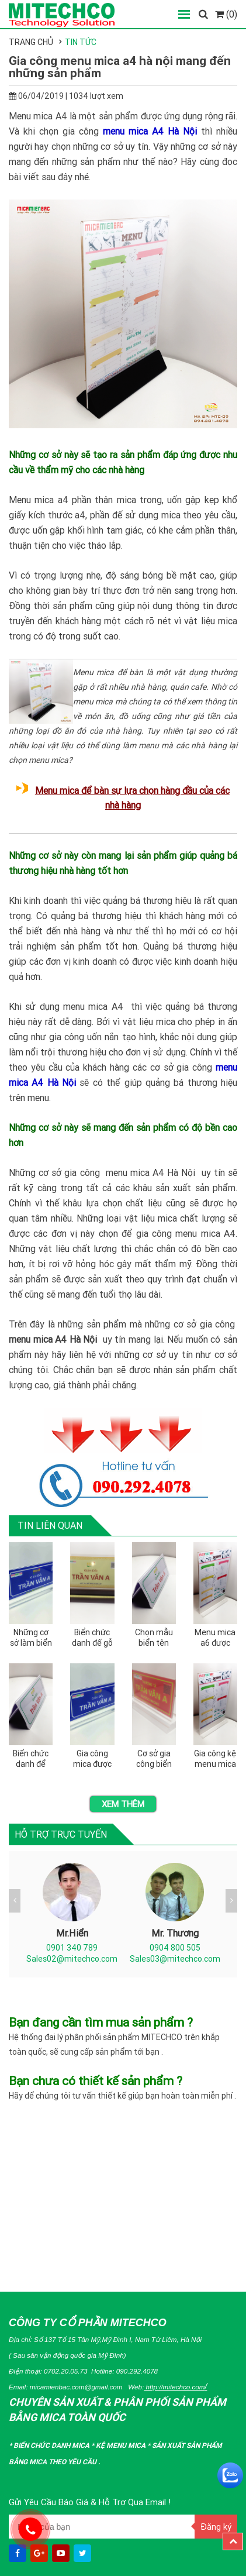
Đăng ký (215, 2526)
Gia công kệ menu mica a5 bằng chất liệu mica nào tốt (215, 1759)
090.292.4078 (137, 2371)
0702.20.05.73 (66, 2371)
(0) (226, 14)
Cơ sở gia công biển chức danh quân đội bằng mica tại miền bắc (153, 1759)
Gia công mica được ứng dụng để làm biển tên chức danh (92, 1759)
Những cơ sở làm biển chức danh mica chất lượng (31, 1638)
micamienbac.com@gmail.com (76, 2387)
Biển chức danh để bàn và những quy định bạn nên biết (30, 1759)
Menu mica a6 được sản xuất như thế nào (215, 1638)
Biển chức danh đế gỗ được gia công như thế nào (92, 1638)
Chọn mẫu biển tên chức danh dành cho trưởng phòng (153, 1638)
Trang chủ (31, 42)
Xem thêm (123, 1804)
